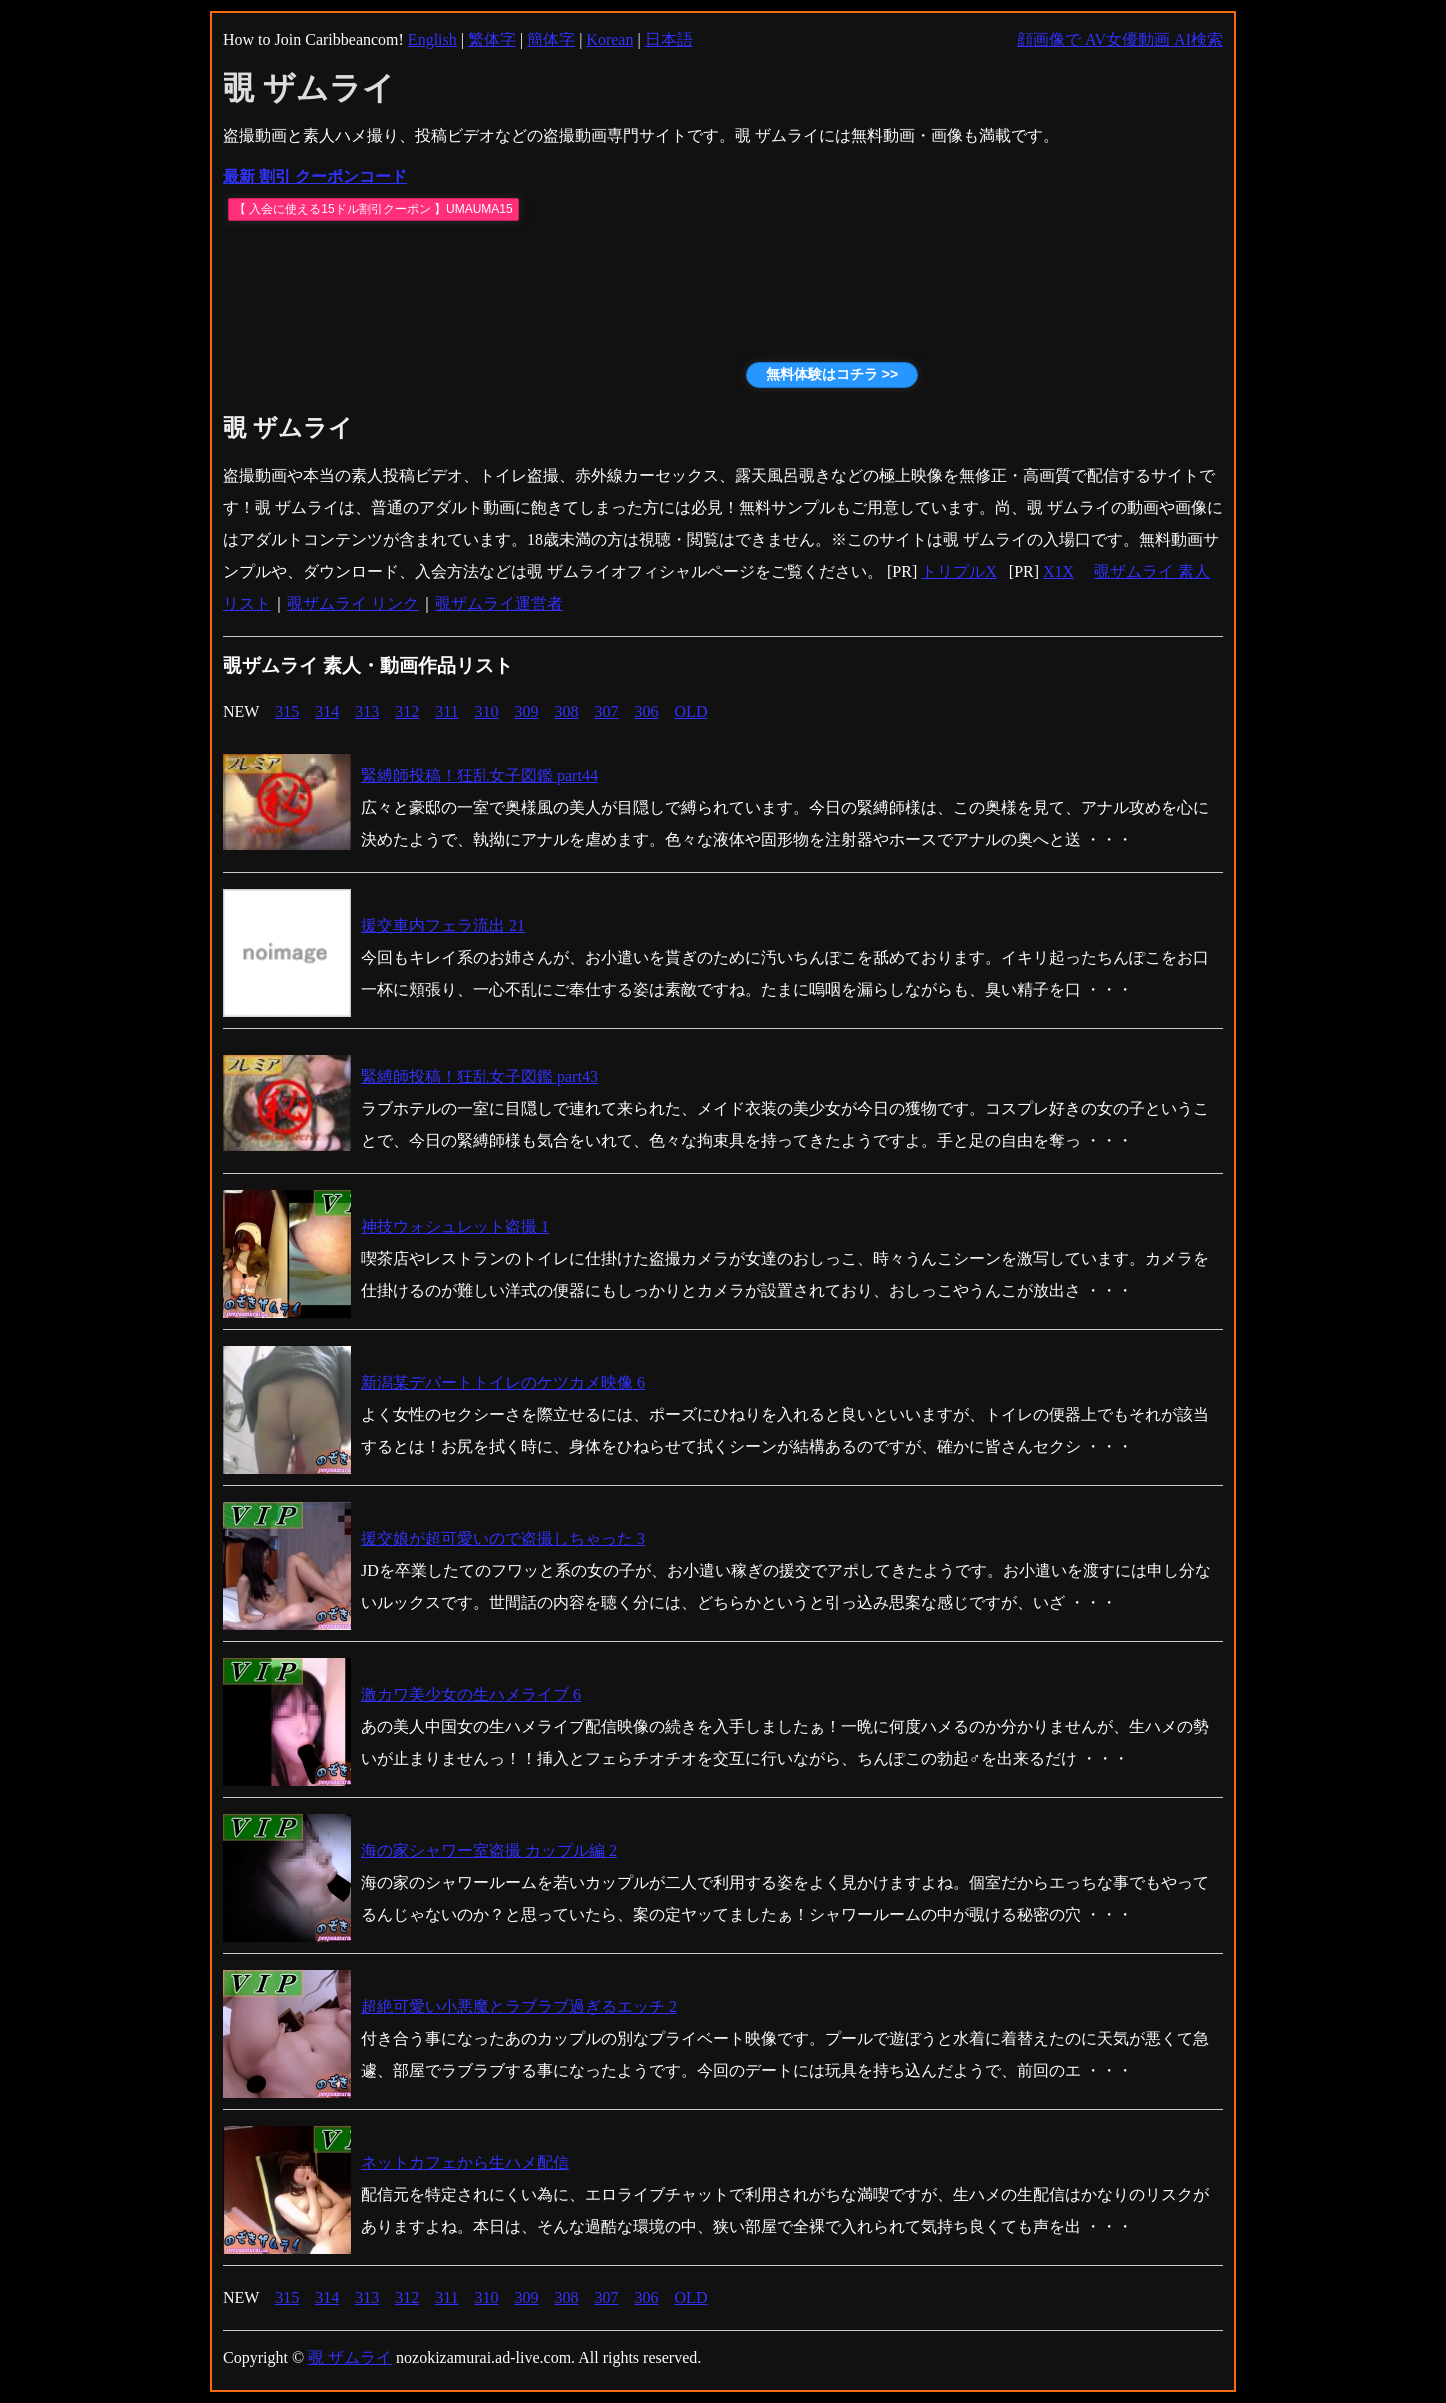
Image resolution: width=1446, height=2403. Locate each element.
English (432, 39)
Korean (609, 39)
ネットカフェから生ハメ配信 (465, 2162)
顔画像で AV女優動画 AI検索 (1120, 39)
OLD (691, 711)
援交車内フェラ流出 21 (443, 925)
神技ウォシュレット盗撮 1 (455, 1226)
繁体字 (492, 39)
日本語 (669, 39)
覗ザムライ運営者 (499, 603)
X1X (1058, 571)
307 (607, 711)
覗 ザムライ (350, 2357)
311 (446, 711)
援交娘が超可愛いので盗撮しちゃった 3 (503, 1538)
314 (327, 711)
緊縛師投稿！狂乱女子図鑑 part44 (479, 775)
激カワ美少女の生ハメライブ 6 (471, 1694)
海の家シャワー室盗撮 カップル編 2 (489, 1850)
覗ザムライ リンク (353, 603)
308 (567, 711)
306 (647, 711)
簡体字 (551, 39)
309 (527, 711)
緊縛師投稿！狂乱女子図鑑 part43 (479, 1076)
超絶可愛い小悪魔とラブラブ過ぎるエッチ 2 (519, 2006)
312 (407, 711)
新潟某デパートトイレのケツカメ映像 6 (503, 1382)
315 (287, 711)
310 (487, 711)
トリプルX (959, 571)
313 (367, 711)
